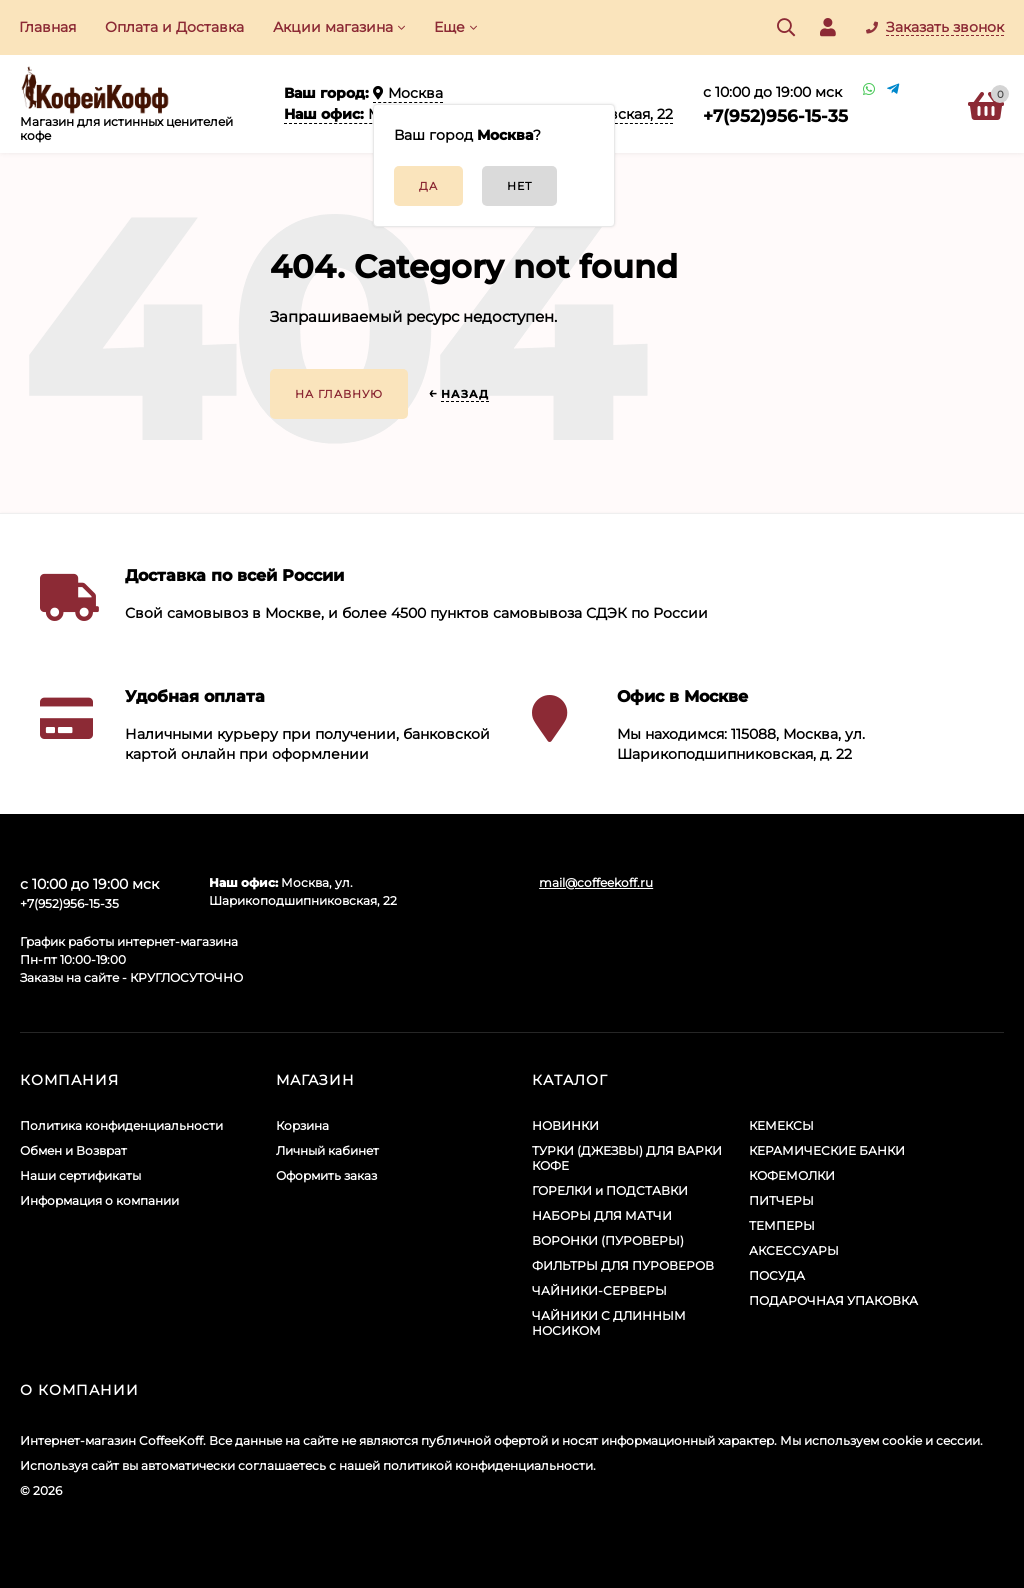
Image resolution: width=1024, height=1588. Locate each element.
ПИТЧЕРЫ (781, 1200)
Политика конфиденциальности (121, 1125)
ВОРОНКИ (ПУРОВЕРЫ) (608, 1240)
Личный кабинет (327, 1150)
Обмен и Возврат (73, 1150)
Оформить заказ (326, 1175)
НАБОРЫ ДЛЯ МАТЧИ (602, 1215)
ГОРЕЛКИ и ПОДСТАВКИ (610, 1190)
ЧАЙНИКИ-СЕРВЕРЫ (599, 1290)
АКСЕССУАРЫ (794, 1250)
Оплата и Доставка (174, 27)
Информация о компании (99, 1200)
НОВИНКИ (565, 1125)
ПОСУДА (777, 1275)
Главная (47, 27)
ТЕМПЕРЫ (782, 1225)
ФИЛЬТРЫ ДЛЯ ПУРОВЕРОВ (623, 1265)
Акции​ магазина (333, 27)
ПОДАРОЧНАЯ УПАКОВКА (833, 1300)
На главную (339, 394)
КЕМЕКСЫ (781, 1125)
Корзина (302, 1125)
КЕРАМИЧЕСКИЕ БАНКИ (827, 1150)
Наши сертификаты (80, 1175)
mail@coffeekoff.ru (596, 882)
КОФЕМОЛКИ (792, 1175)
